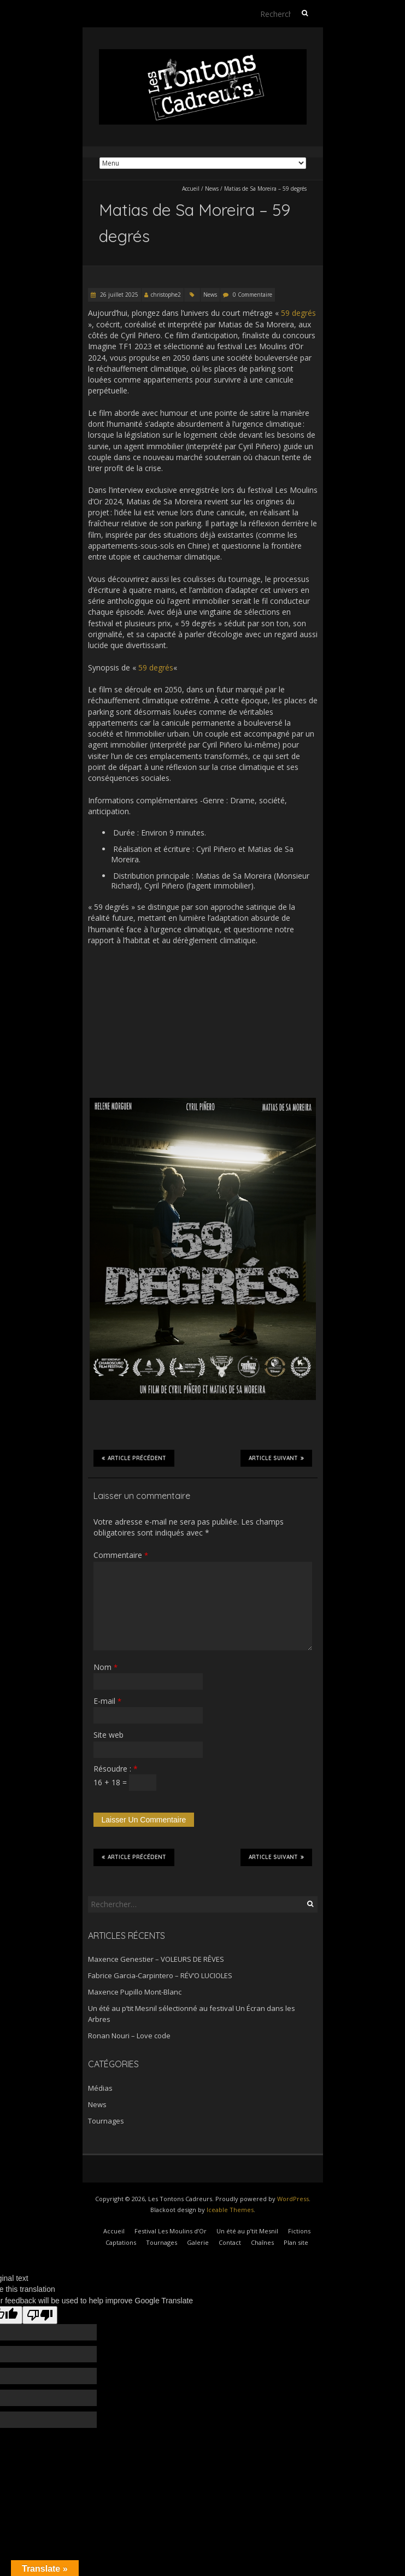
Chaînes (262, 2242)
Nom (105, 1667)
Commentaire (120, 1555)
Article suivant (276, 1457)
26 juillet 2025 (118, 294)
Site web (108, 1735)
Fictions (299, 2231)
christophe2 (166, 294)
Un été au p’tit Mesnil (247, 2231)
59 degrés (298, 313)
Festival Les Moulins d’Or (170, 2231)
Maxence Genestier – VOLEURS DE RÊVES (156, 1959)
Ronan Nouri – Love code (129, 2035)
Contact (230, 2242)
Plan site (296, 2242)
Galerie (198, 2242)
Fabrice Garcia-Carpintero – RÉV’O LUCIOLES (160, 1975)
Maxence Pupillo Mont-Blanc (134, 1992)
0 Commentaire (252, 294)
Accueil (190, 188)
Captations (120, 2242)
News (212, 188)
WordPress (293, 2199)
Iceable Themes (230, 2210)
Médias (100, 2088)
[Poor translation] (39, 2315)
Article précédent (134, 1457)
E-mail (107, 1701)
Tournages (106, 2121)
